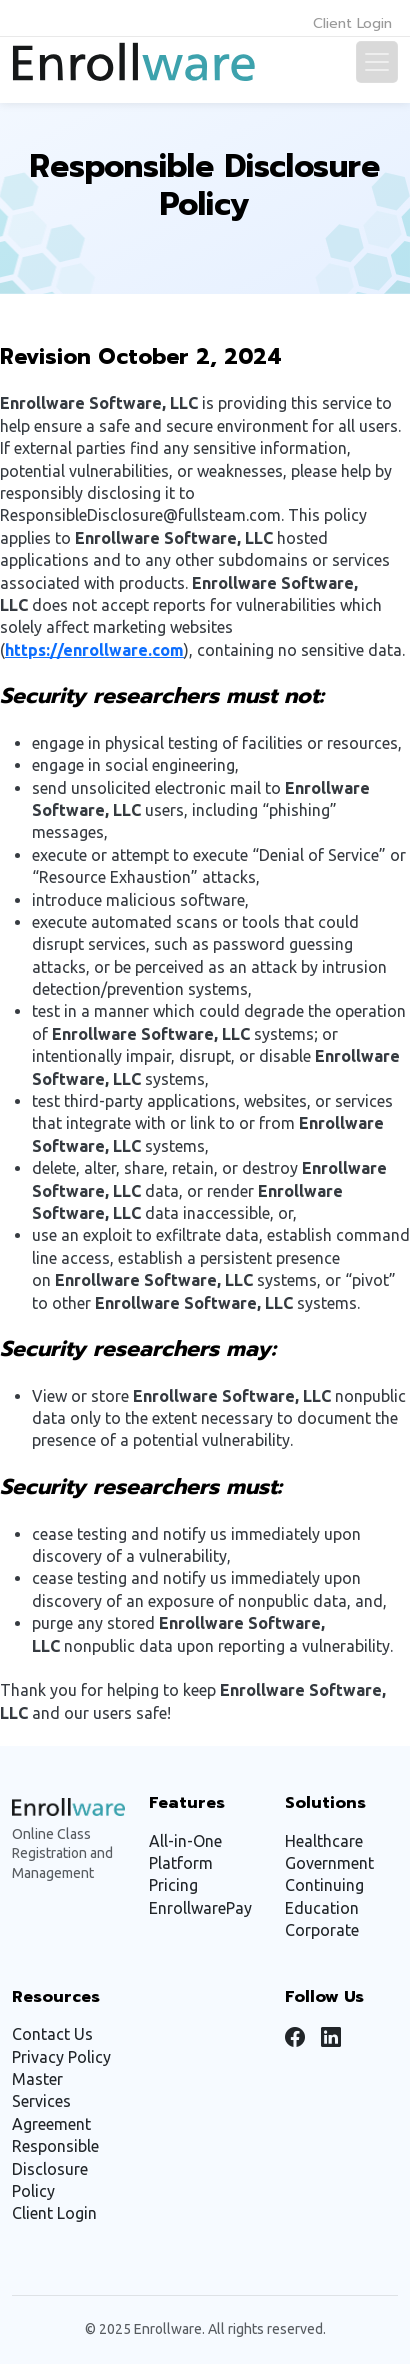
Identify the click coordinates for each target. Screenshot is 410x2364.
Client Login (352, 23)
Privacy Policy (61, 2057)
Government (329, 1863)
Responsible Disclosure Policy (55, 2168)
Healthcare (324, 1841)
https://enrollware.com (94, 650)
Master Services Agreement (51, 2101)
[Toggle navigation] (377, 62)
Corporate (322, 1930)
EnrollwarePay (200, 1908)
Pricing (173, 1885)
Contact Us (52, 2034)
